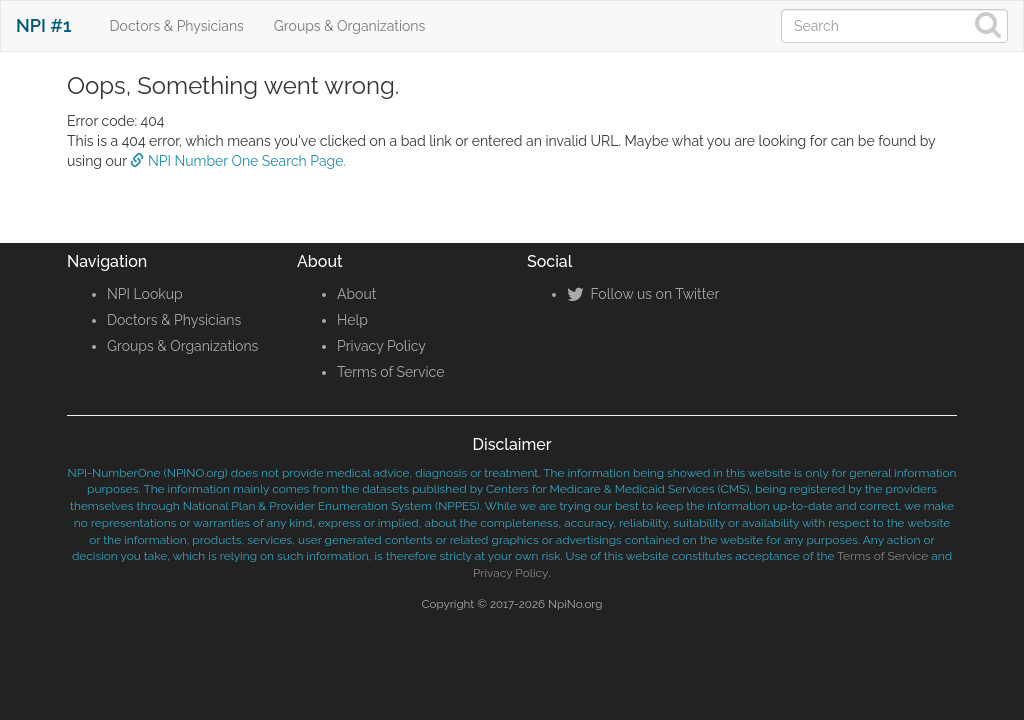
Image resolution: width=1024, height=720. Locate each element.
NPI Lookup (145, 294)
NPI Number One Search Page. (238, 161)
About (356, 294)
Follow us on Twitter (643, 294)
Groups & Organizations (349, 26)
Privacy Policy (381, 346)
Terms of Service (390, 372)
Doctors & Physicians (177, 26)
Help (352, 320)
